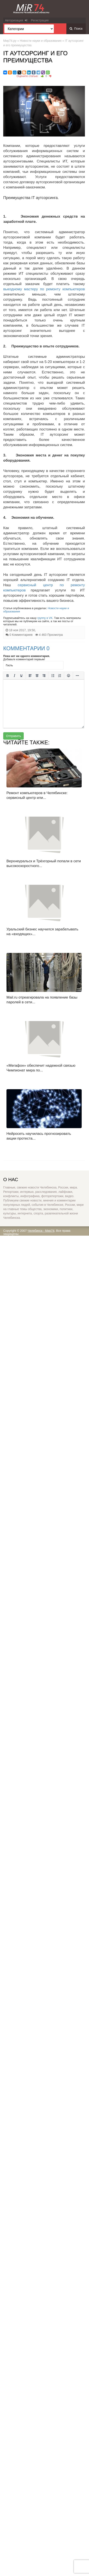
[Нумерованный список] (60, 675)
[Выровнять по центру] (37, 675)
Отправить (13, 736)
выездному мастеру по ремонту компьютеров (44, 289)
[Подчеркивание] (21, 675)
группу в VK (44, 618)
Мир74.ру (9, 40)
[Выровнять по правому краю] (44, 675)
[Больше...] (77, 675)
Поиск (76, 28)
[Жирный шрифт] (8, 675)
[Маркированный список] (53, 675)
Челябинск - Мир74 (41, 1230)
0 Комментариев (21, 634)
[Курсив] (14, 675)
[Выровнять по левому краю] (30, 675)
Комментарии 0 (26, 648)
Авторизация (16, 20)
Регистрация (40, 20)
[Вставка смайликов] (69, 675)
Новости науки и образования (40, 40)
